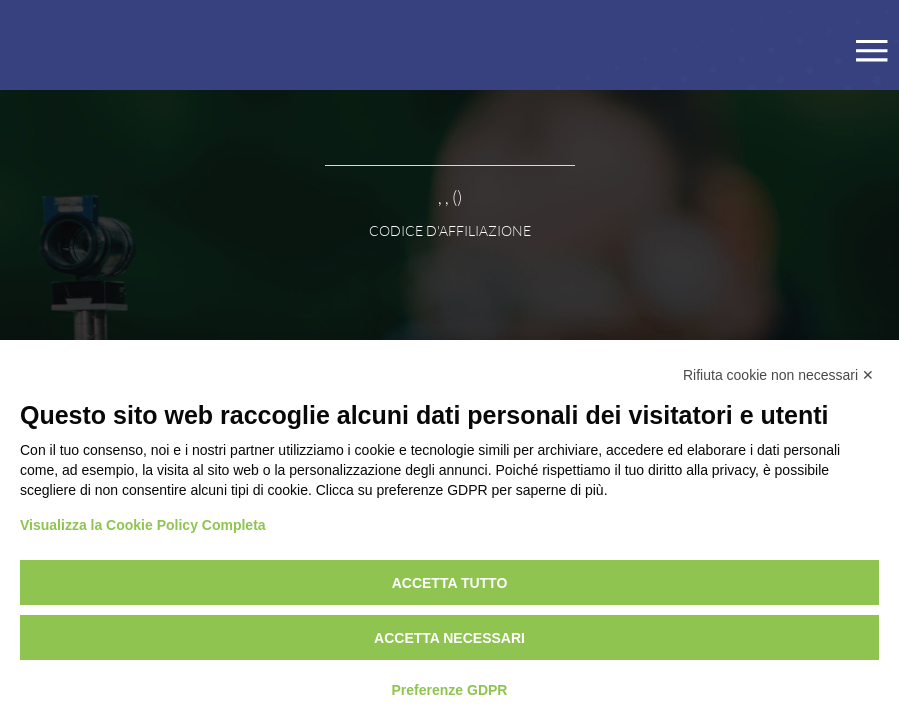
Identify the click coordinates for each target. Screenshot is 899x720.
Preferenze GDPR (450, 690)
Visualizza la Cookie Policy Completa (143, 525)
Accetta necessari (449, 638)
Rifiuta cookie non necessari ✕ (778, 375)
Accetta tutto (450, 583)
